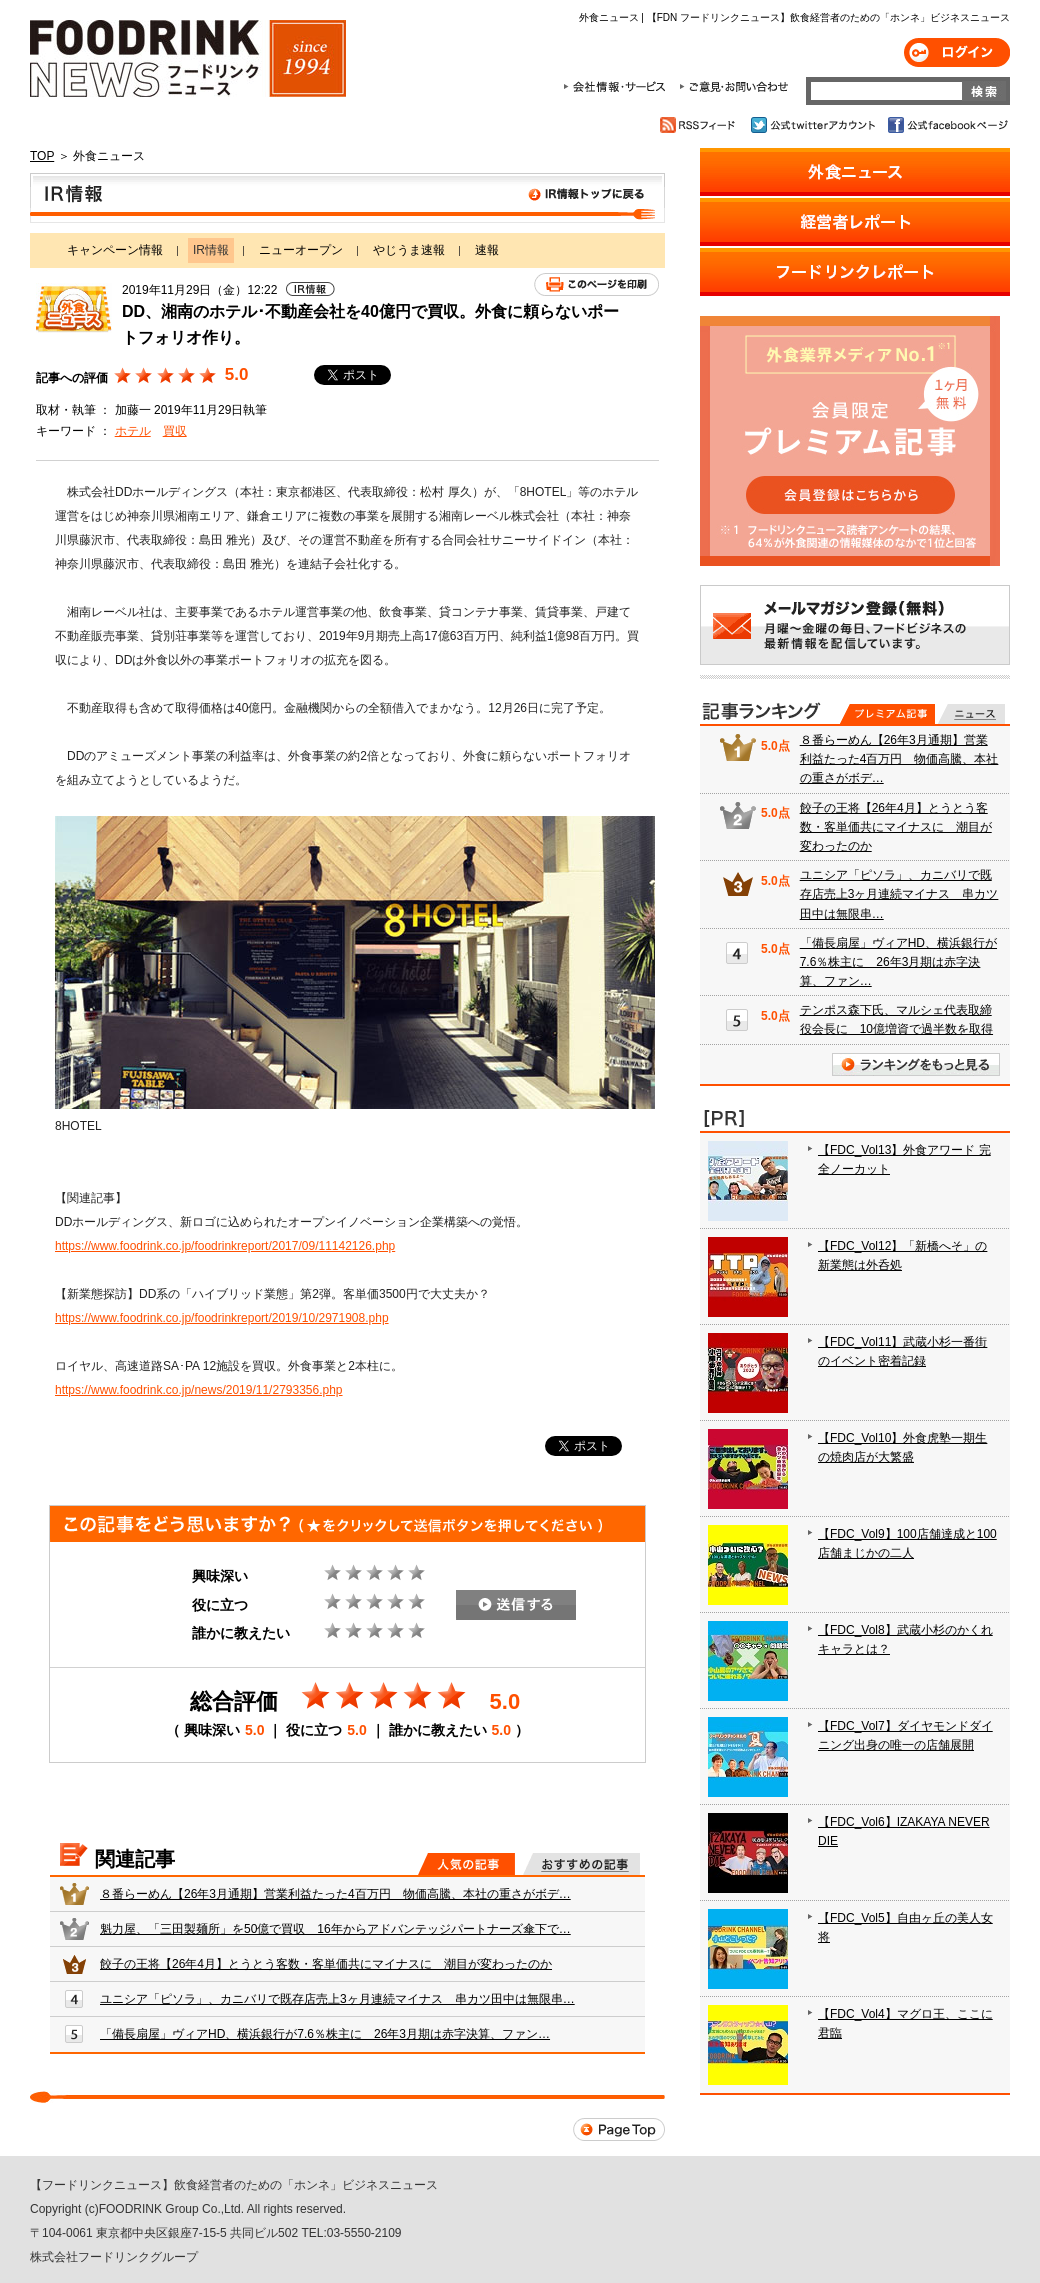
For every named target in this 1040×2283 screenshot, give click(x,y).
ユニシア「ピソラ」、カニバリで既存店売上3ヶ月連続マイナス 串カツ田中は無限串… (337, 1999)
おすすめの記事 (581, 1864)
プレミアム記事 (887, 714)
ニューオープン (301, 250)
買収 (175, 431)
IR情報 (347, 198)
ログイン (957, 52)
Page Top (619, 2129)
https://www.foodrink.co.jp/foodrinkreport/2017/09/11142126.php (225, 1246)
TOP (42, 156)
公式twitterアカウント (814, 125)
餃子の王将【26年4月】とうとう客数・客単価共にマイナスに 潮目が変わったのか (326, 1964)
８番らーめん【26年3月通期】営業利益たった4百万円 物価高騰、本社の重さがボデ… (335, 1894)
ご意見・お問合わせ (733, 87)
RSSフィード (700, 125)
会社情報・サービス (618, 87)
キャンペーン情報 (115, 250)
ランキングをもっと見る (916, 1064)
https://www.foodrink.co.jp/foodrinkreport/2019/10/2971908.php (222, 1318)
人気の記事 (466, 1864)
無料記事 (971, 714)
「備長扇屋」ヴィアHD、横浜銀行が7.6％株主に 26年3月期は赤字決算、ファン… (325, 2034)
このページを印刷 (596, 284)
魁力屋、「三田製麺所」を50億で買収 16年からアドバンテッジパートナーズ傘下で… (335, 1929)
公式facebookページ (946, 125)
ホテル (133, 431)
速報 (487, 250)
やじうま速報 (409, 250)
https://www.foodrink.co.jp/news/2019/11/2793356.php (199, 1390)
